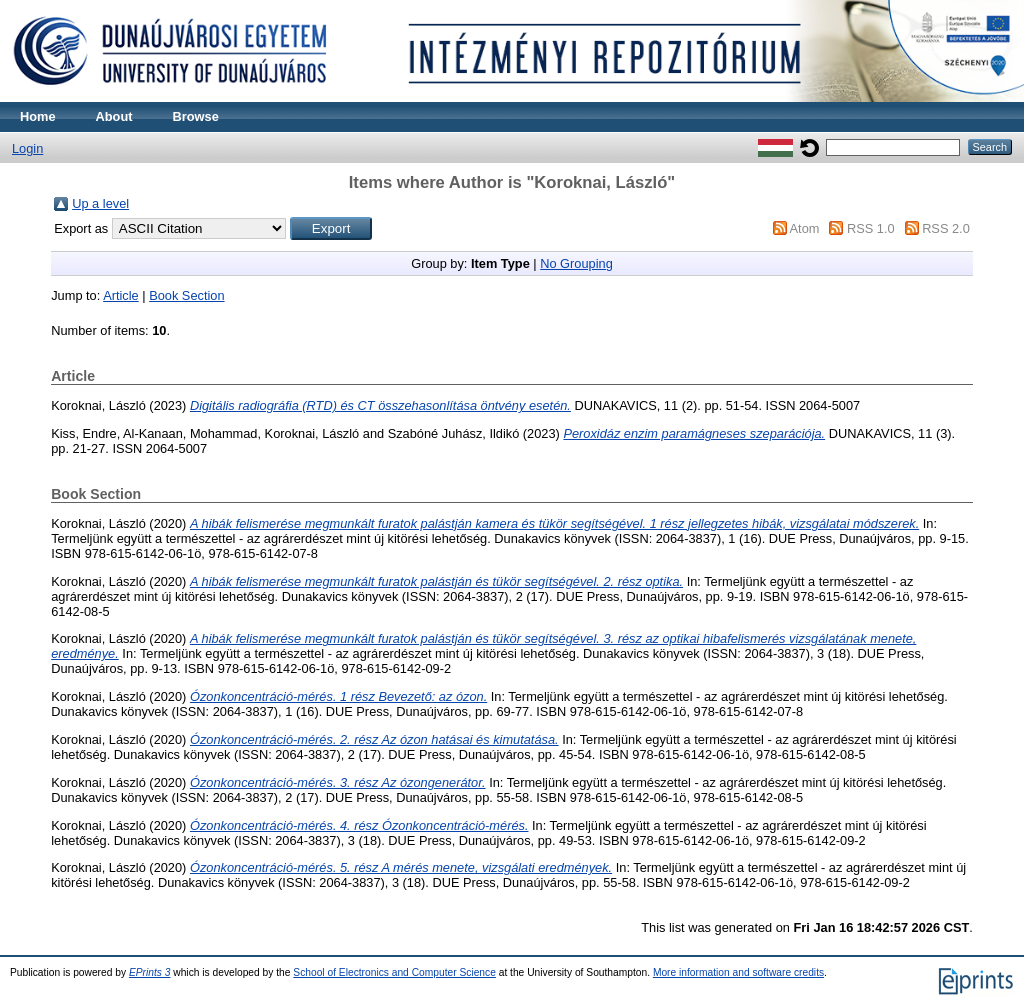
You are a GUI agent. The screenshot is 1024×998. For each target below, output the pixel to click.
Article (121, 295)
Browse (196, 116)
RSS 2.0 (946, 228)
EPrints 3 (150, 972)
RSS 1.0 (871, 228)
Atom (805, 228)
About (114, 116)
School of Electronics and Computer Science (394, 972)
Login (27, 148)
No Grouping (576, 263)
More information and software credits (738, 972)
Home (38, 116)
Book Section (186, 295)
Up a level (100, 203)
